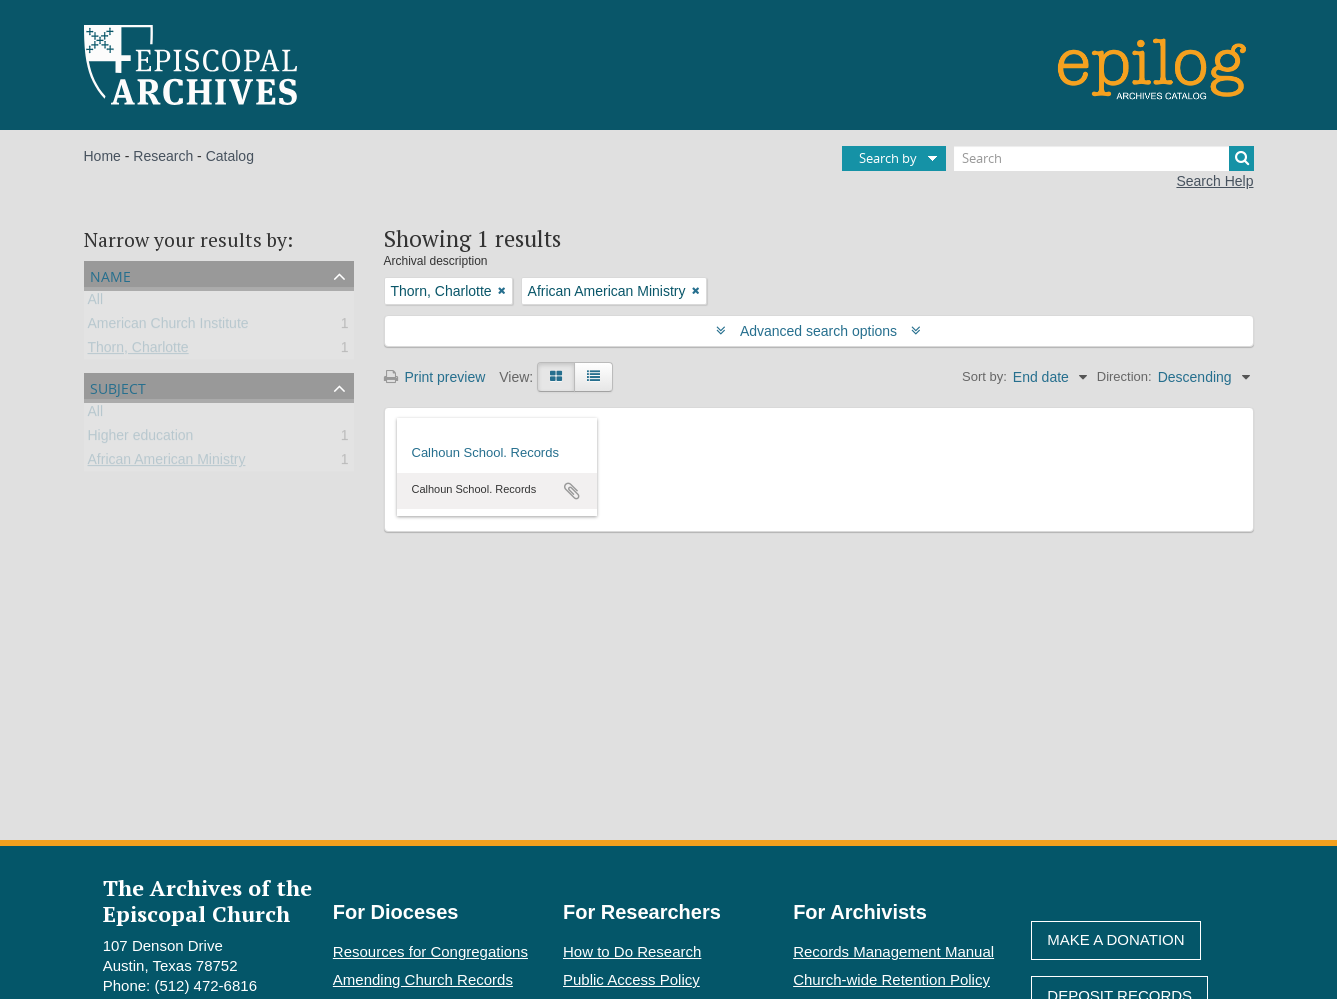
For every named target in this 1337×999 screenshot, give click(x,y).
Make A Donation (1115, 939)
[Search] (1104, 158)
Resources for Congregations (430, 951)
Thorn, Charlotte (138, 351)
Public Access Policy (631, 979)
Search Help (1214, 181)
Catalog (230, 156)
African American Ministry (167, 463)
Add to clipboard (572, 491)
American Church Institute (168, 327)
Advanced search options (818, 331)
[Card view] (556, 377)
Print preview (435, 377)
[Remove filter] (502, 291)
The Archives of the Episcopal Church (207, 900)
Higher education (141, 439)
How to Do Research (632, 951)
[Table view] (593, 377)
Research (163, 156)
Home (102, 156)
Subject (118, 386)
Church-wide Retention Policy (891, 979)
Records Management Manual (893, 951)
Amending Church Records (423, 979)
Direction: (1124, 376)
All (96, 303)
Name (110, 274)
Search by (888, 158)
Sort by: (984, 376)
